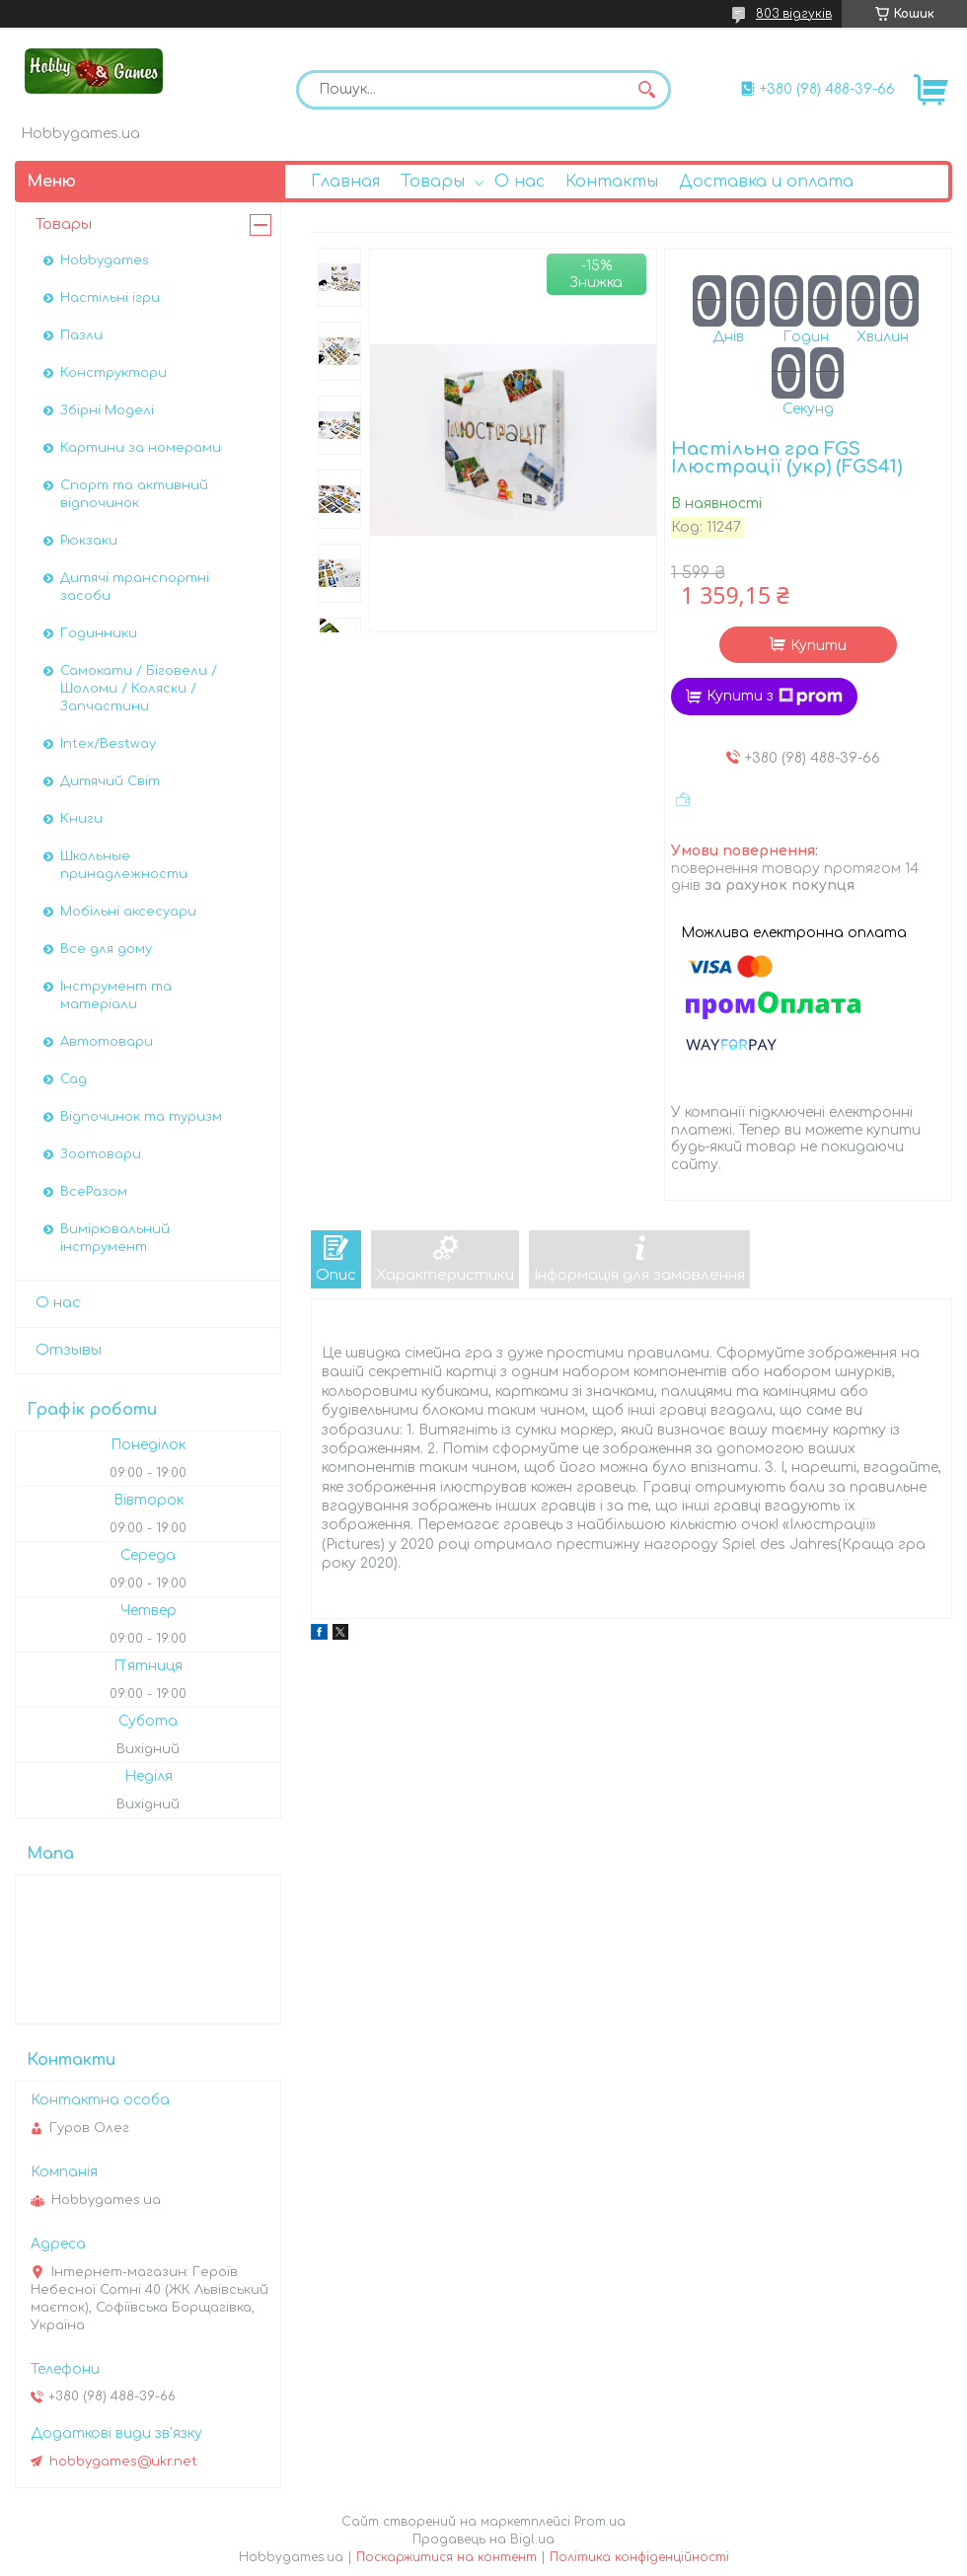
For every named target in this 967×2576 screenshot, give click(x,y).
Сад (73, 1079)
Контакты (611, 181)
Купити (818, 645)
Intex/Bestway (108, 744)
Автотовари (106, 1042)
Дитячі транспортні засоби (134, 587)
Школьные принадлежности (123, 865)
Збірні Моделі (107, 410)
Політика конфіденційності (639, 2557)
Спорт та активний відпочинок (134, 494)
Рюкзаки (88, 541)
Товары (433, 181)
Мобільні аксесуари (128, 912)
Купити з (775, 696)
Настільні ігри (110, 298)
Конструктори (113, 373)
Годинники (98, 633)
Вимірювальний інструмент (115, 1238)
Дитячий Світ (110, 781)
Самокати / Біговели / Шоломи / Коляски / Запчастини (138, 688)
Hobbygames (104, 260)
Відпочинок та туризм (141, 1117)
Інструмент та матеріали (116, 995)
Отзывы (69, 1350)
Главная (345, 181)
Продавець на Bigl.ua (483, 2539)
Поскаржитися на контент (446, 2557)
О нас (519, 181)
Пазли (81, 335)
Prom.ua (600, 2522)
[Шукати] (646, 90)
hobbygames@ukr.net (123, 2461)
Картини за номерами (140, 448)
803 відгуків (794, 14)
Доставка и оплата (766, 181)
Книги (81, 819)
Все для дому (106, 949)
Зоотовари (100, 1154)
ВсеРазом (93, 1192)
